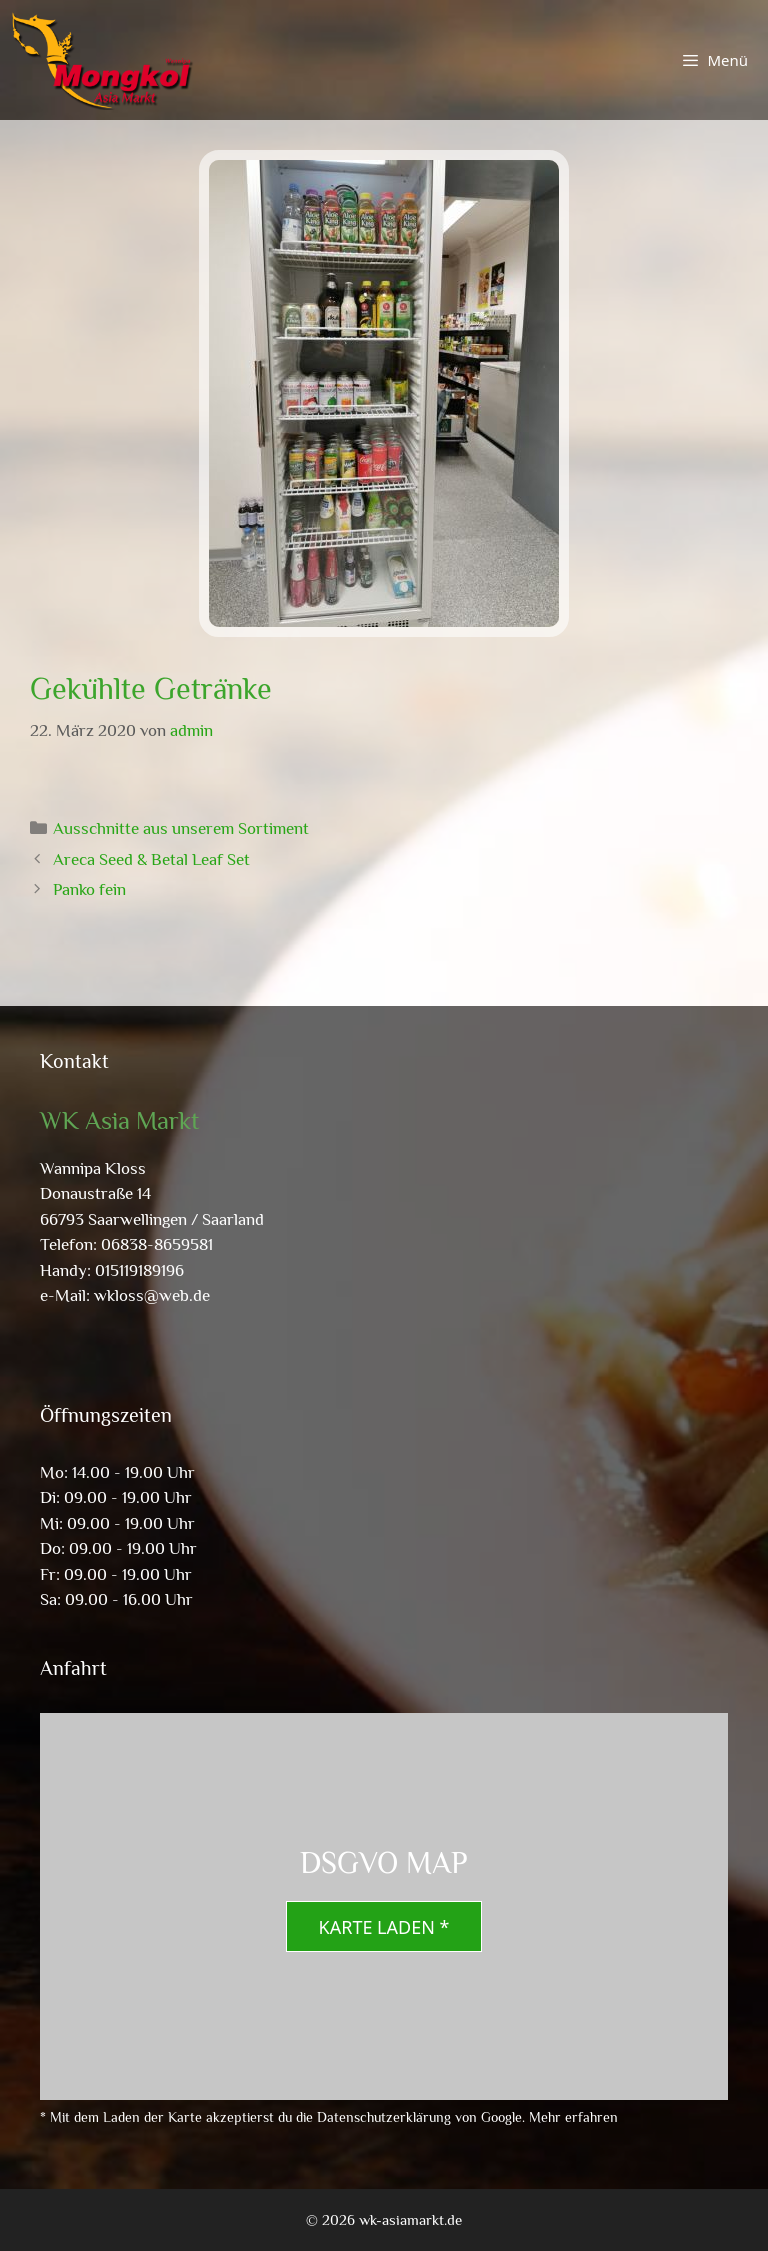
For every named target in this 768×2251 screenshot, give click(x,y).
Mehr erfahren (573, 2117)
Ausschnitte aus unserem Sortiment (181, 828)
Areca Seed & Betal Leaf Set (151, 859)
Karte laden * (384, 1927)
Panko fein (89, 889)
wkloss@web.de (152, 1295)
